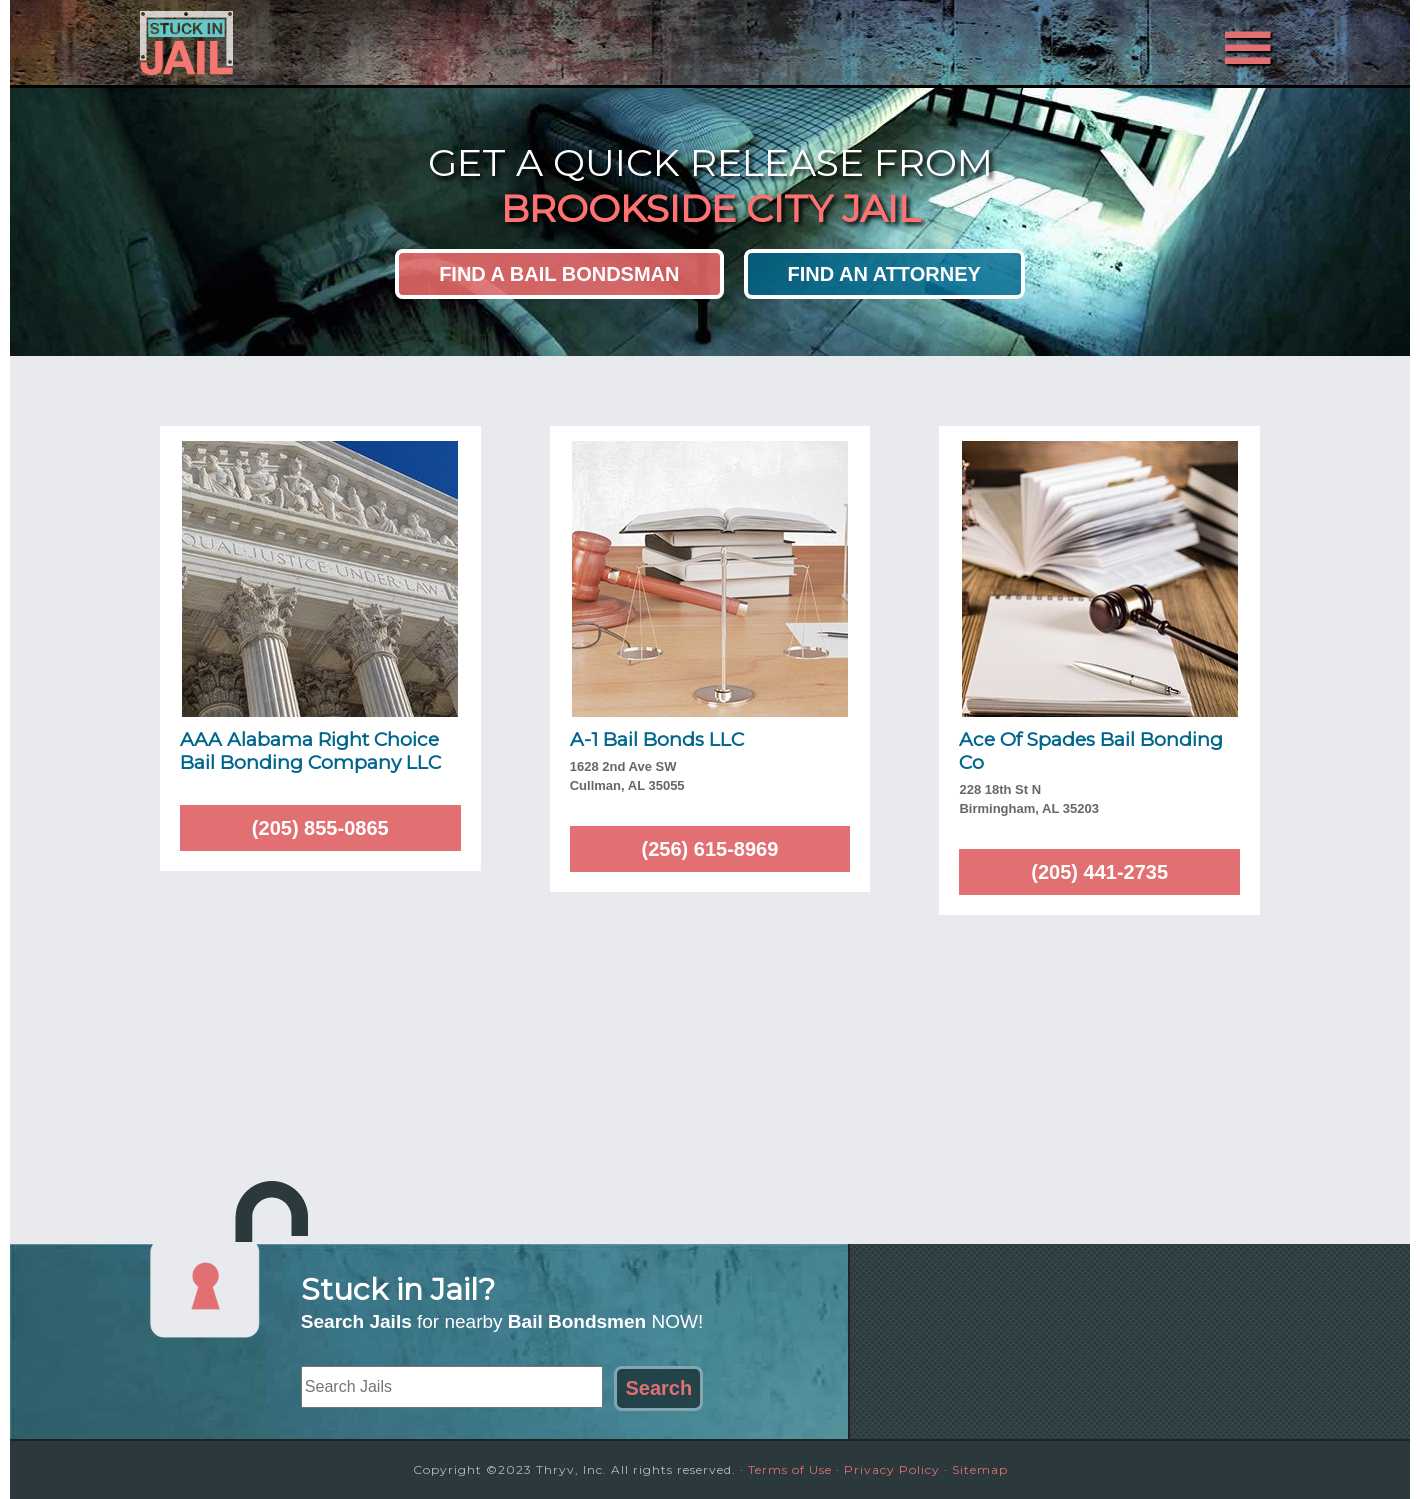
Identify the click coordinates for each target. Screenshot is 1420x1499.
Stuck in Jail (320, 43)
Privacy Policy (892, 1469)
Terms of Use (790, 1469)
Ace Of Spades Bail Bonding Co (1091, 751)
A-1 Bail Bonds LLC (657, 739)
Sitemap (980, 1469)
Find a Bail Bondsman (559, 274)
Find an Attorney (884, 274)
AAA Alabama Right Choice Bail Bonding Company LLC (310, 751)
